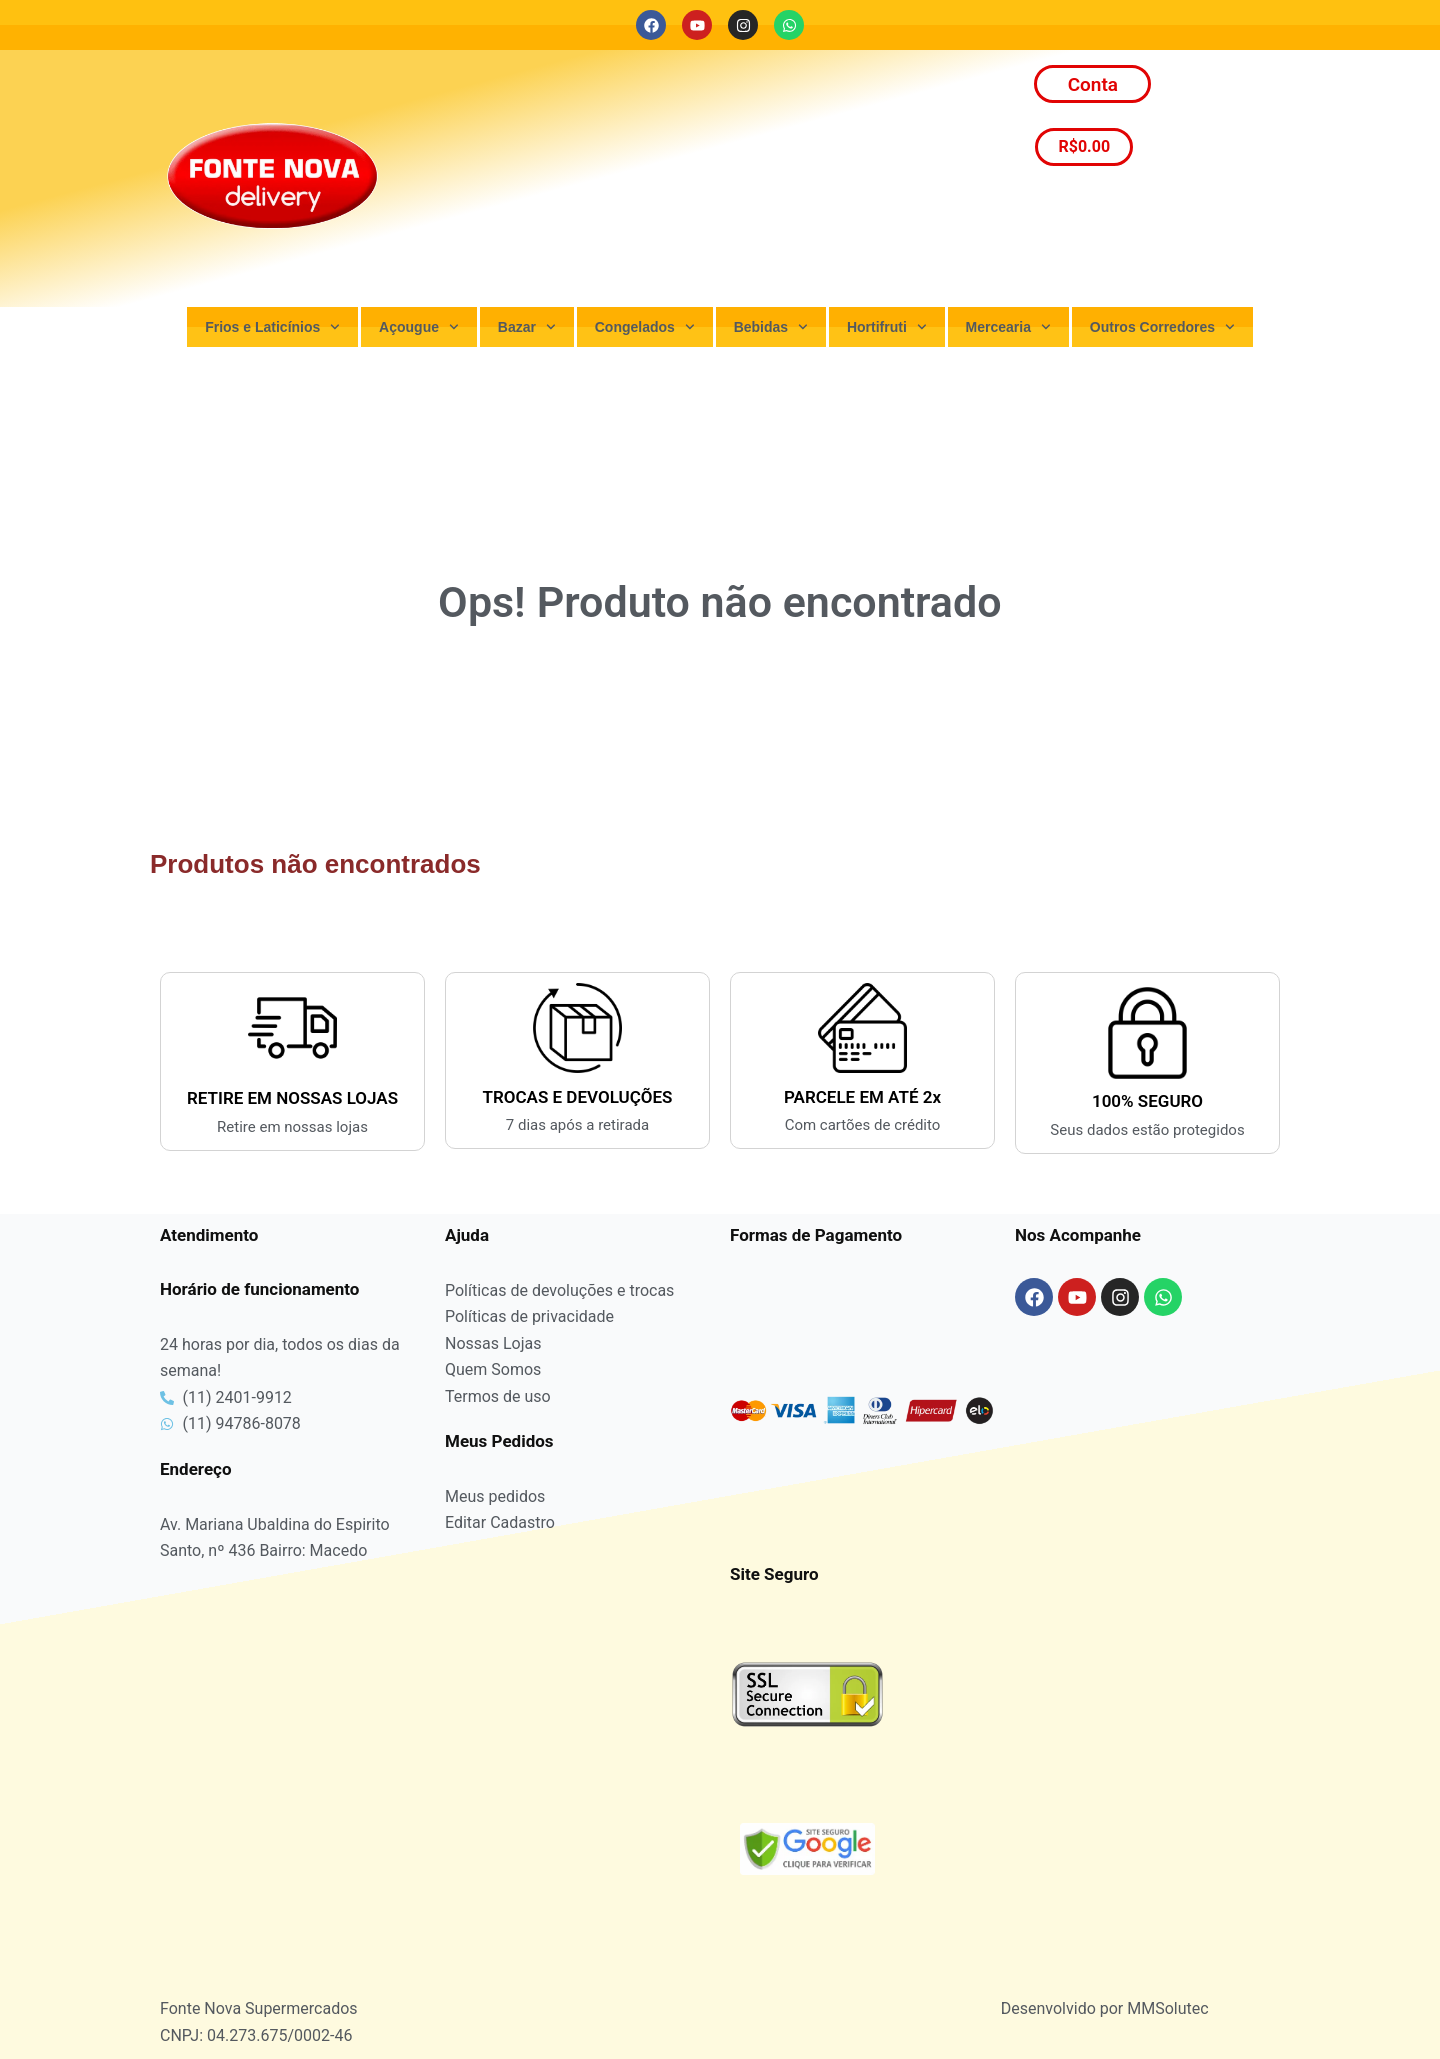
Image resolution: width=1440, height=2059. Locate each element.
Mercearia (1008, 327)
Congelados (645, 327)
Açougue (419, 327)
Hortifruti (887, 327)
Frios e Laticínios (272, 327)
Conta (1093, 84)
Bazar (527, 327)
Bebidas (771, 327)
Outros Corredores (1162, 327)
